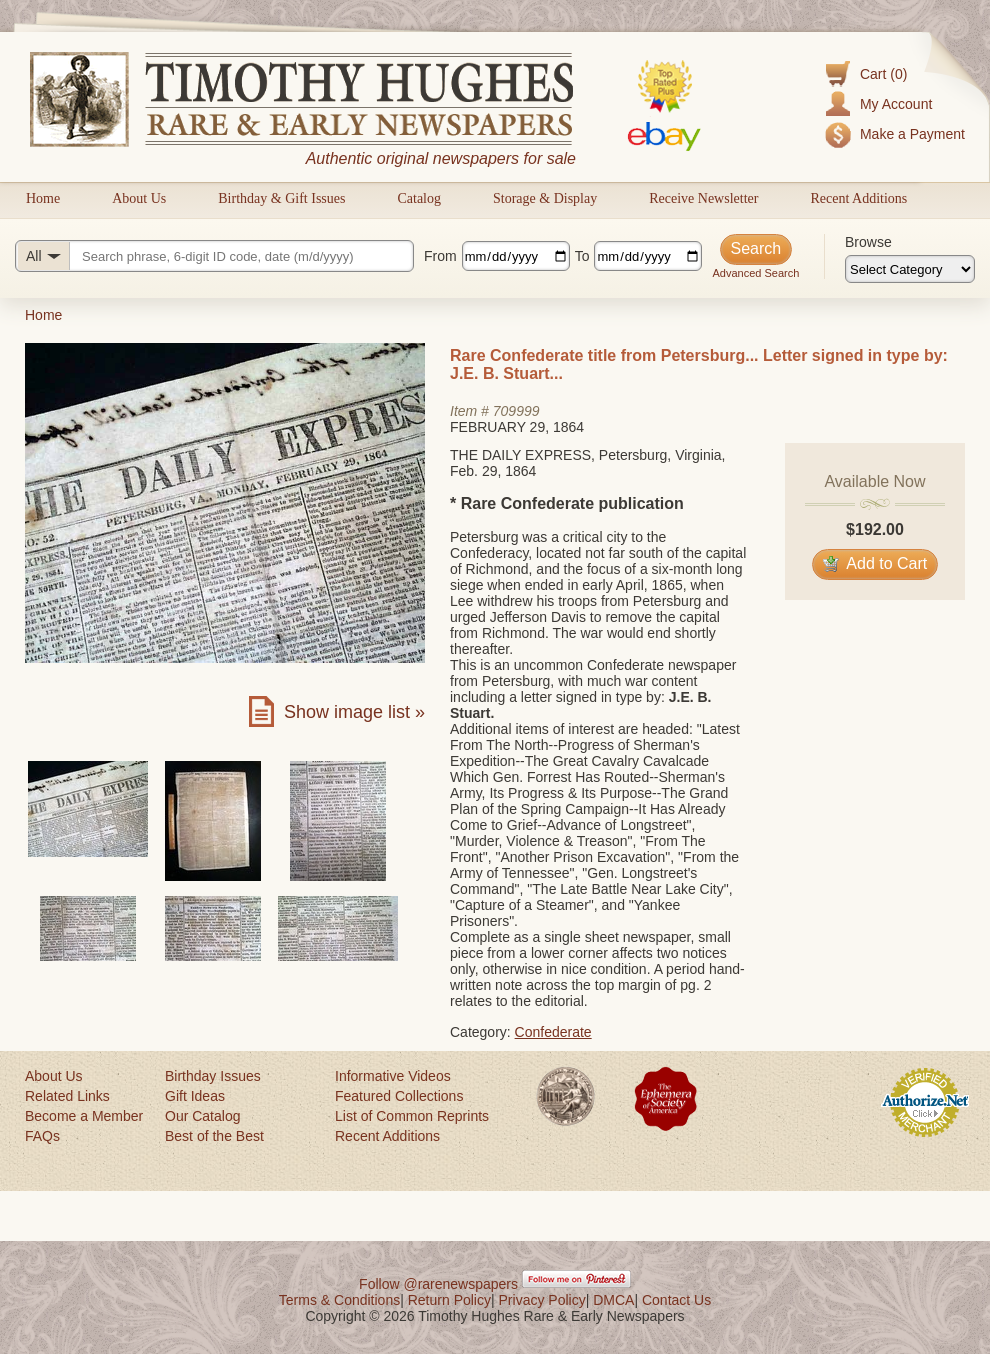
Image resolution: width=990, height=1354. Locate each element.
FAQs (42, 1136)
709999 (516, 411)
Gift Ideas (195, 1096)
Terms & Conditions (339, 1300)
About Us (139, 198)
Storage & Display (545, 198)
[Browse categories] (910, 269)
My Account (896, 104)
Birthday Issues (213, 1076)
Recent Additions (858, 198)
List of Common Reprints (412, 1116)
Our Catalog (202, 1116)
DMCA (613, 1300)
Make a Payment (912, 134)
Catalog (419, 198)
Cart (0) (883, 74)
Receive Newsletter (703, 198)
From (440, 256)
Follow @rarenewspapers (438, 1284)
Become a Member (84, 1116)
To (582, 256)
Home (43, 198)
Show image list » (354, 712)
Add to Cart (875, 563)
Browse (868, 242)
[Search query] (214, 256)
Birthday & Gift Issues (281, 198)
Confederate (553, 1032)
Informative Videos (393, 1076)
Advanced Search (755, 273)
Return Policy (449, 1300)
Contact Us (676, 1300)
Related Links (67, 1096)
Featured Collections (399, 1096)
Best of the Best (214, 1136)
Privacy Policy (542, 1300)
